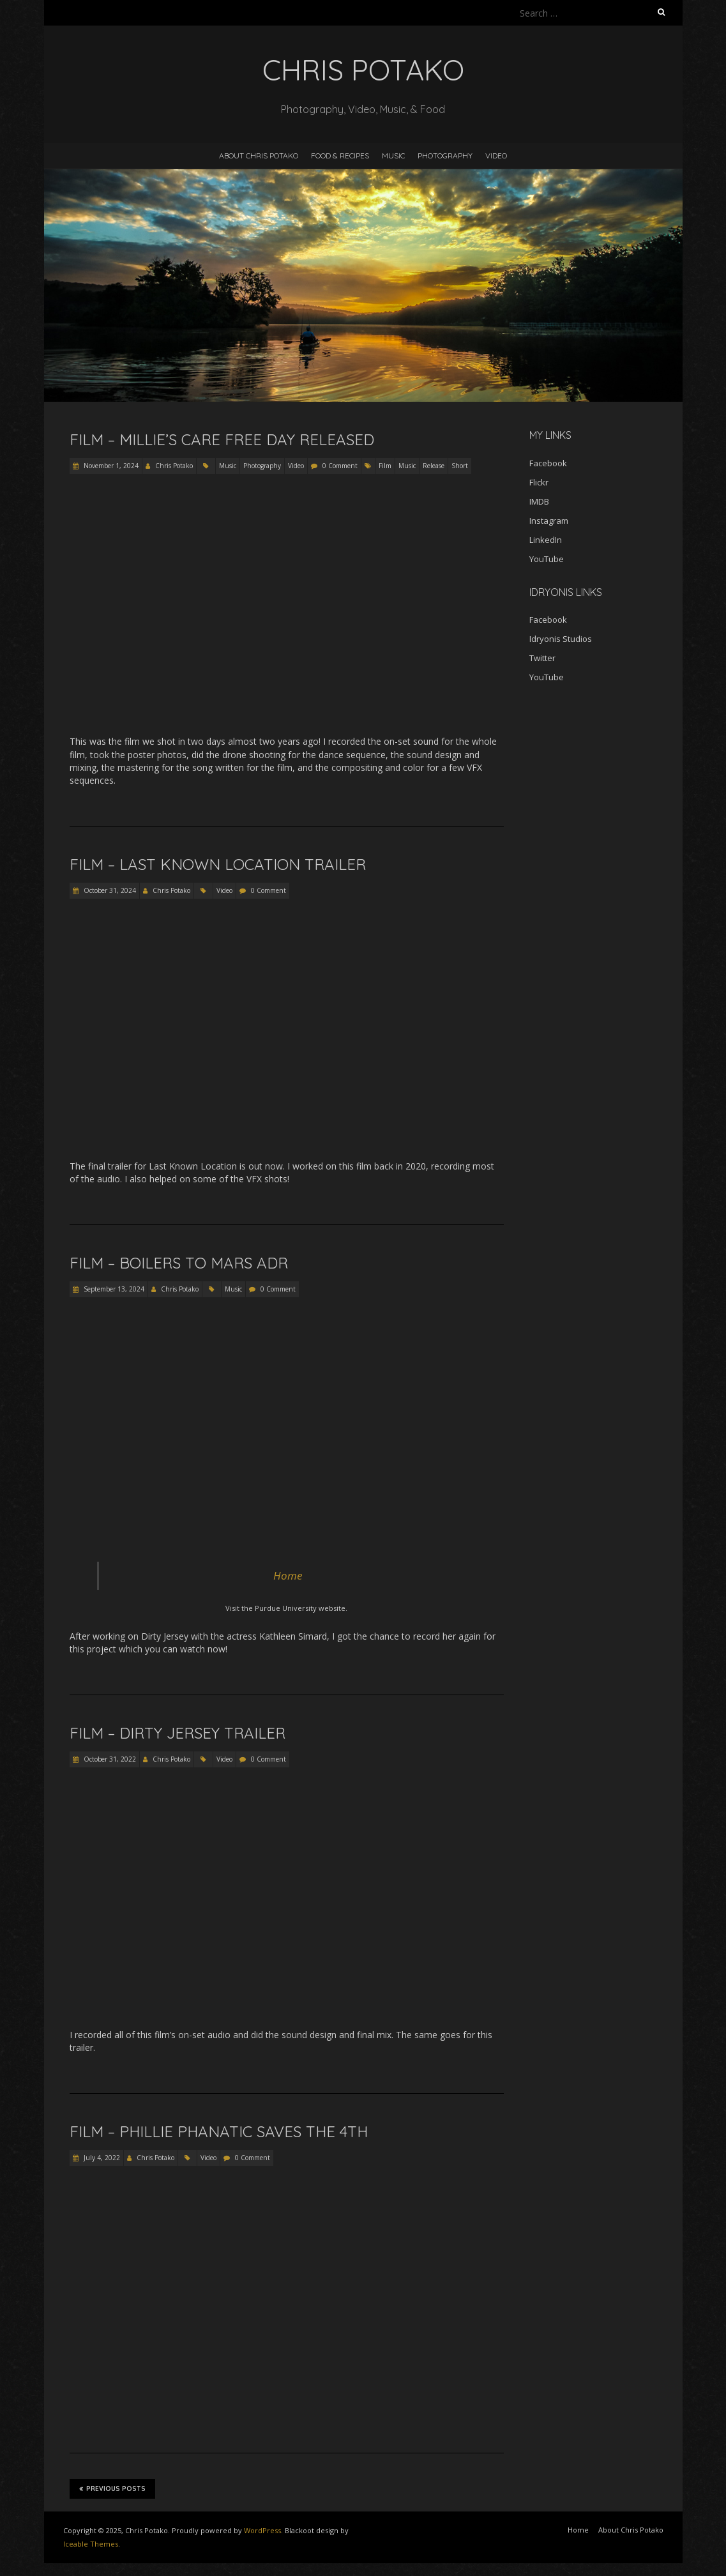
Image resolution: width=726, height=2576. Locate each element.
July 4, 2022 (101, 2157)
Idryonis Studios (560, 638)
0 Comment (340, 465)
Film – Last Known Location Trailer (218, 864)
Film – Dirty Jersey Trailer (177, 1732)
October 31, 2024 (109, 890)
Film (385, 465)
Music (393, 155)
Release (433, 465)
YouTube (546, 559)
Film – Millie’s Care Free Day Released (222, 439)
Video (496, 155)
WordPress (262, 2530)
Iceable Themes (90, 2544)
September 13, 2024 (113, 1288)
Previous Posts (112, 2488)
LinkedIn (545, 539)
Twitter (542, 658)
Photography (445, 155)
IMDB (539, 501)
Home (287, 1575)
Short (459, 465)
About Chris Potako (258, 155)
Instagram (548, 520)
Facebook (548, 463)
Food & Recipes (340, 155)
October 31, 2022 (109, 1759)
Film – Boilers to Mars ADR (179, 1262)
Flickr (538, 482)
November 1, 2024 (110, 465)
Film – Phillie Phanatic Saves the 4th (219, 2131)
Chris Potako (174, 465)
